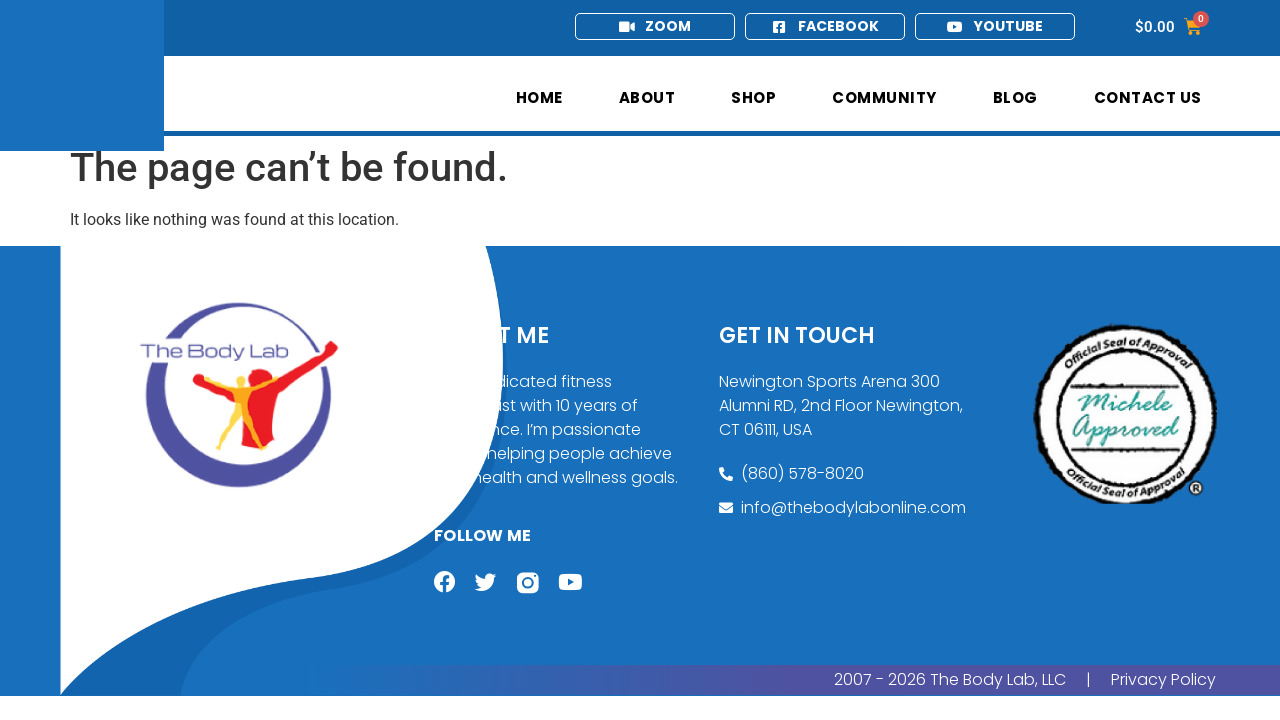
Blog (1015, 97)
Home (539, 97)
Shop (753, 97)
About (647, 97)
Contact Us (1148, 97)
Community (884, 97)
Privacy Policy (1163, 681)
